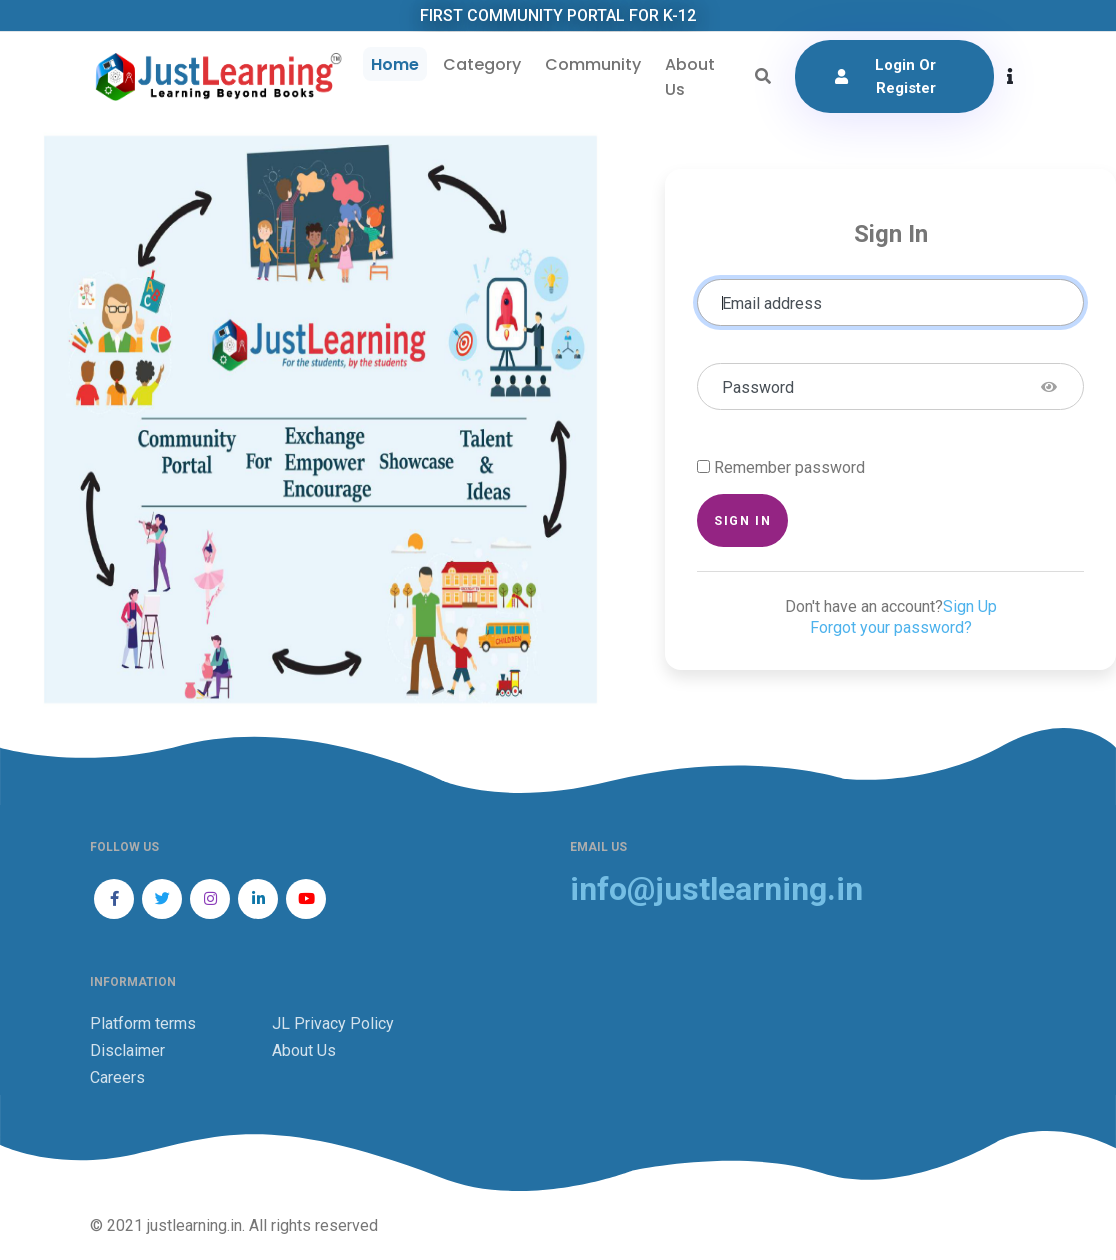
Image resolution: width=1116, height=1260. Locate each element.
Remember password (789, 467)
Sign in (742, 520)
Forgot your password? (891, 627)
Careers (117, 1077)
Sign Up (970, 606)
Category (482, 64)
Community (593, 64)
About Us (690, 77)
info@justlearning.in (716, 889)
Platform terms (143, 1023)
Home (395, 64)
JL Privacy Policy (333, 1023)
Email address (772, 303)
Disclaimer (127, 1050)
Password (758, 387)
